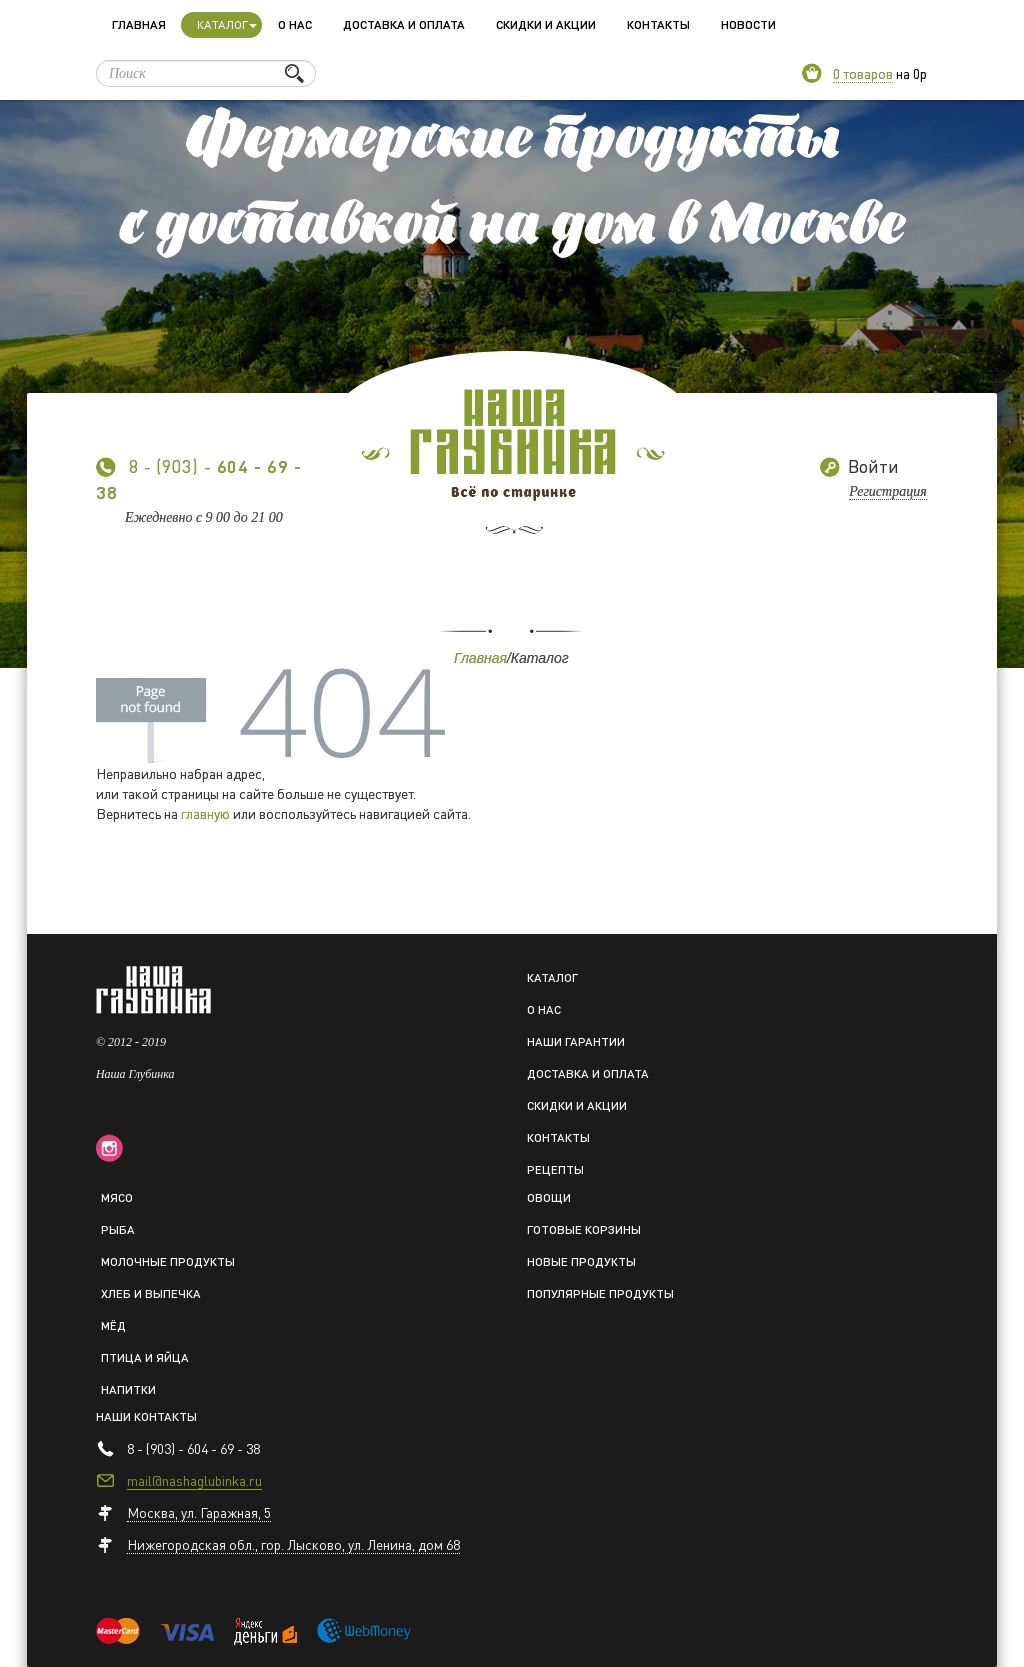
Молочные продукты (168, 1261)
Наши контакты (146, 1416)
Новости (748, 24)
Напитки (128, 1389)
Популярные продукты (600, 1293)
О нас (295, 24)
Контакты (658, 24)
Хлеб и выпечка (151, 1293)
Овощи (549, 1197)
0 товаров (863, 73)
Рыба (118, 1229)
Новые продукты (581, 1261)
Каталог (552, 977)
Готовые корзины (584, 1229)
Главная (139, 24)
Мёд (113, 1325)
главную (205, 813)
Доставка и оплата (404, 24)
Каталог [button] (227, 24)
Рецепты (555, 1169)
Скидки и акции (546, 24)
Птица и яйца (145, 1357)
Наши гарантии (576, 1041)
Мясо (117, 1197)
